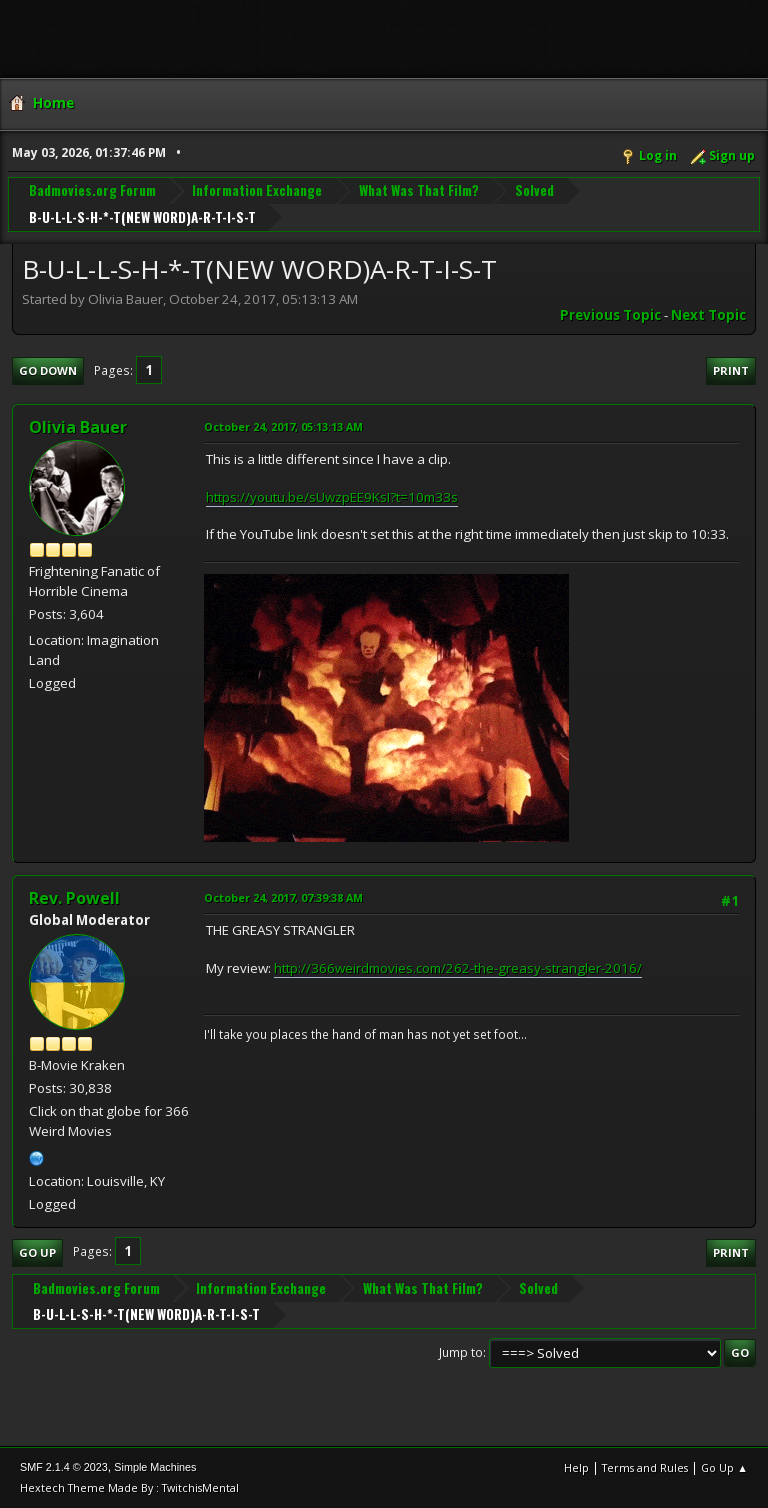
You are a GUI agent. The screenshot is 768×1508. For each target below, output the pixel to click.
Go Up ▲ (724, 1467)
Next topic (708, 315)
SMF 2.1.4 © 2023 (64, 1467)
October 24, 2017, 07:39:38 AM (283, 897)
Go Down (48, 370)
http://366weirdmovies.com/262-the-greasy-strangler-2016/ (458, 968)
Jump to (461, 1352)
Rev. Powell (74, 898)
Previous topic (610, 315)
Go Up (37, 1252)
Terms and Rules (645, 1467)
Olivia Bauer (78, 427)
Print (731, 370)
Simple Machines (155, 1467)
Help (576, 1467)
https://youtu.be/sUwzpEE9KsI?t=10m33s (332, 497)
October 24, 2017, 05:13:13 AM (283, 426)
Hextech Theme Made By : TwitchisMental (129, 1487)
